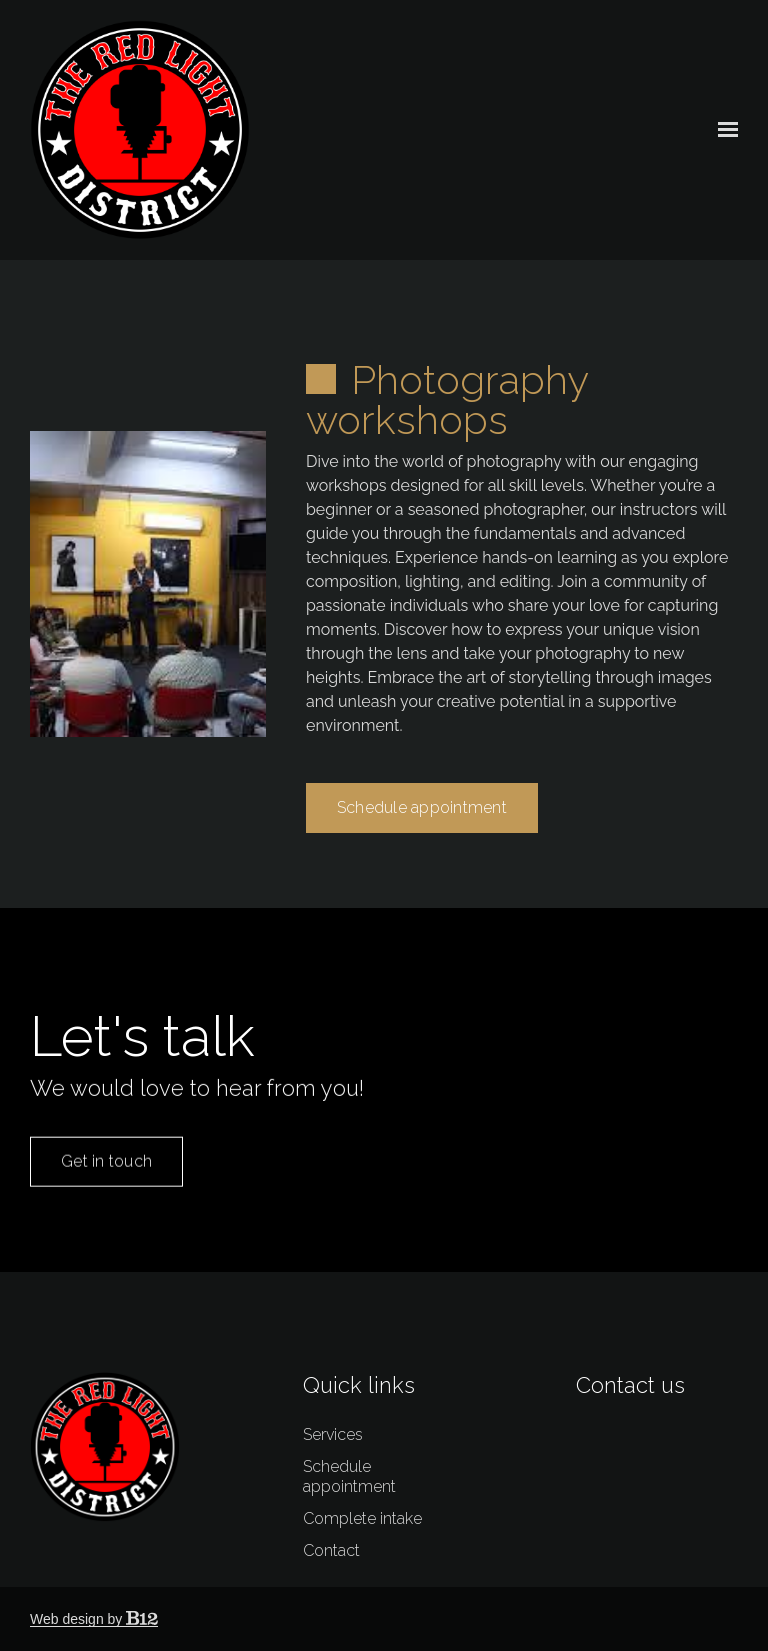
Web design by (94, 1619)
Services (333, 1434)
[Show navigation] (723, 130)
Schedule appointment (422, 828)
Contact (331, 1550)
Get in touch (106, 1184)
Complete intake (362, 1518)
